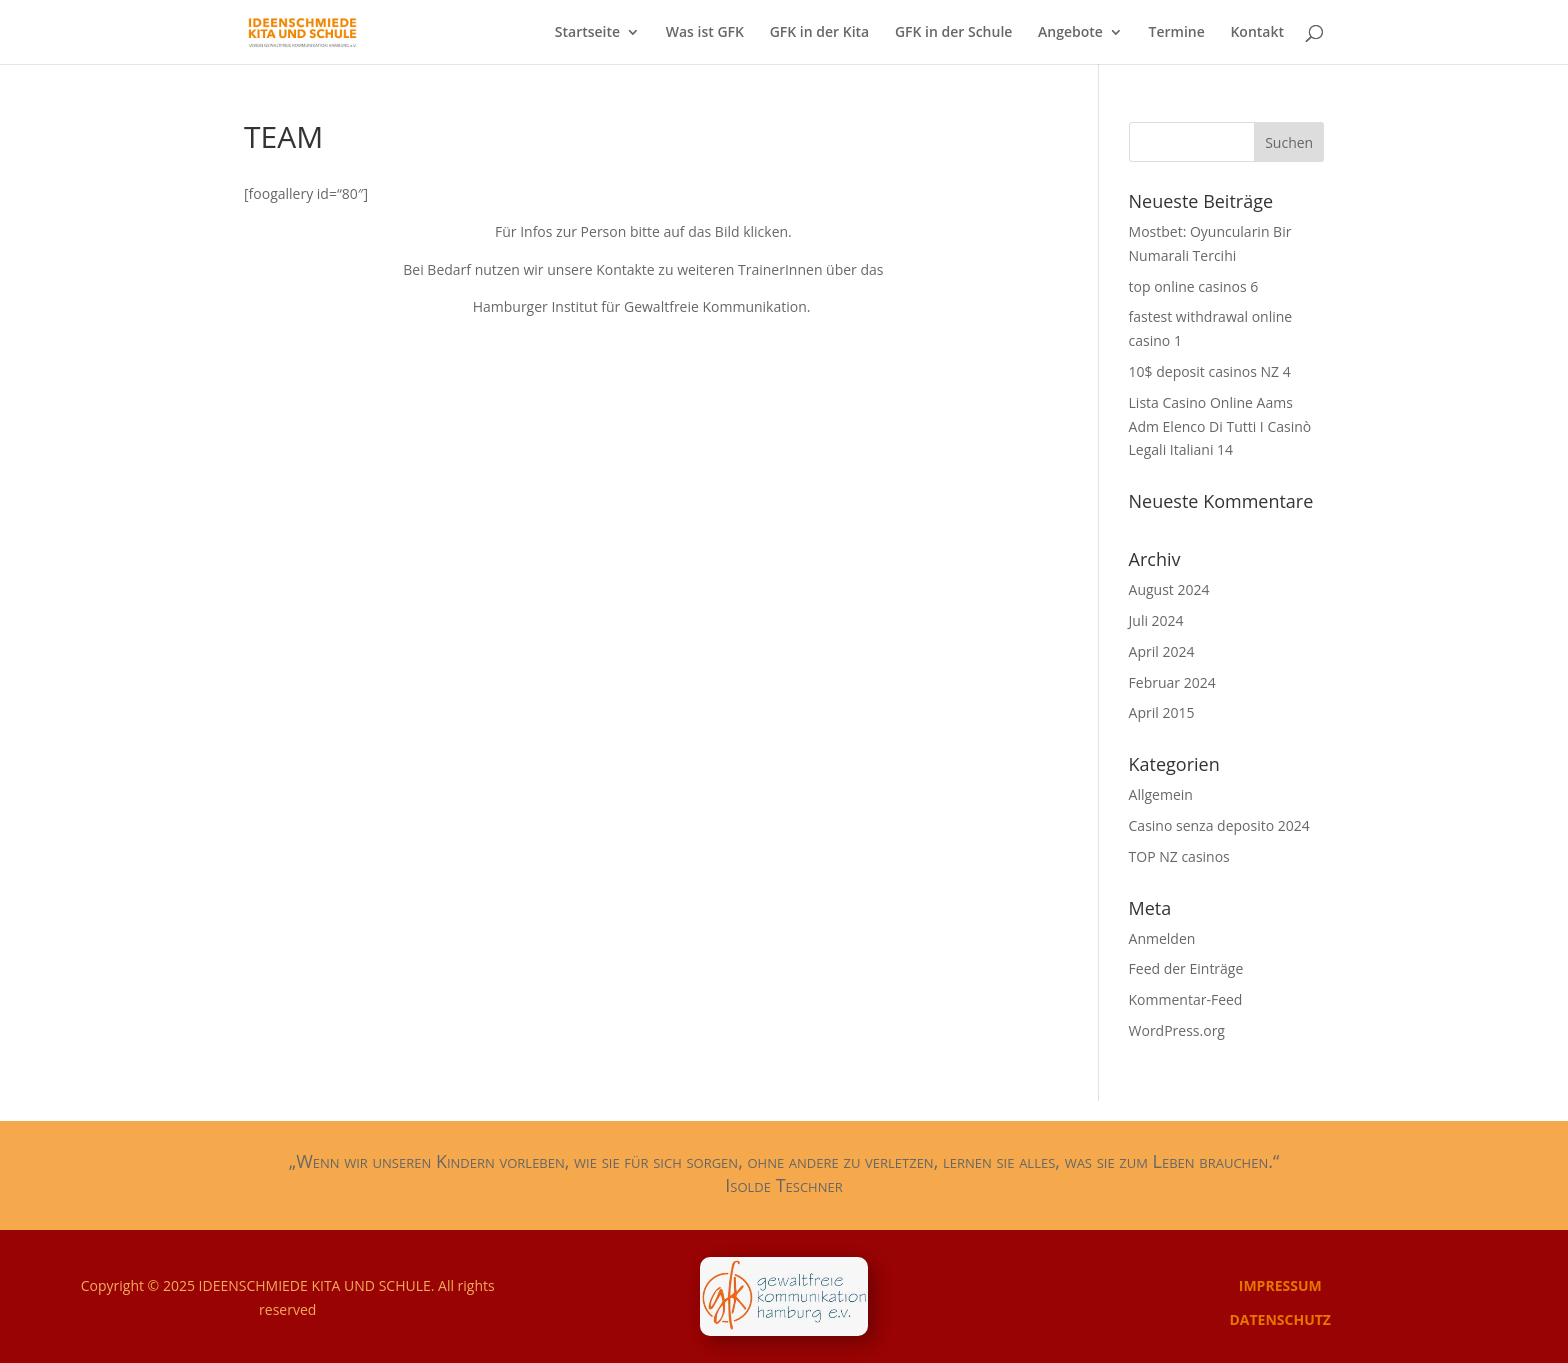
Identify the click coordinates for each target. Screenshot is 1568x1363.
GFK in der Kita (820, 33)
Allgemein (1161, 794)
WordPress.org (1177, 1030)
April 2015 (1162, 712)
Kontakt (1257, 33)
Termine (1177, 33)
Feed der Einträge (1186, 968)
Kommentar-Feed (1186, 999)
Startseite (587, 33)
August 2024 (1169, 589)
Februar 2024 (1172, 682)
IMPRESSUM (1280, 1285)
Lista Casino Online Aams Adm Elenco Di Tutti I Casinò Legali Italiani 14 (1220, 426)
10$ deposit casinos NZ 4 (1210, 371)
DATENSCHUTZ (1280, 1319)
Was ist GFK (705, 33)
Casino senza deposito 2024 (1219, 825)
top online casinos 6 (1194, 286)
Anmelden (1162, 938)
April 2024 (1162, 651)
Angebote (1070, 33)
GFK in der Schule (954, 33)
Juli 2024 (1156, 620)
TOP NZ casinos (1179, 856)
